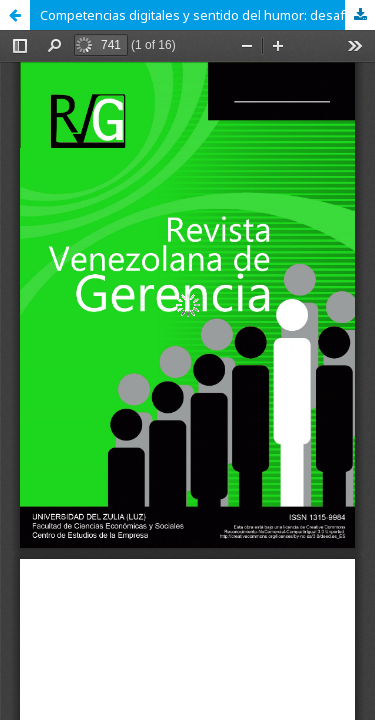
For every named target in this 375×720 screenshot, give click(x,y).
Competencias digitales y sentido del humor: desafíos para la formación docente (207, 15)
